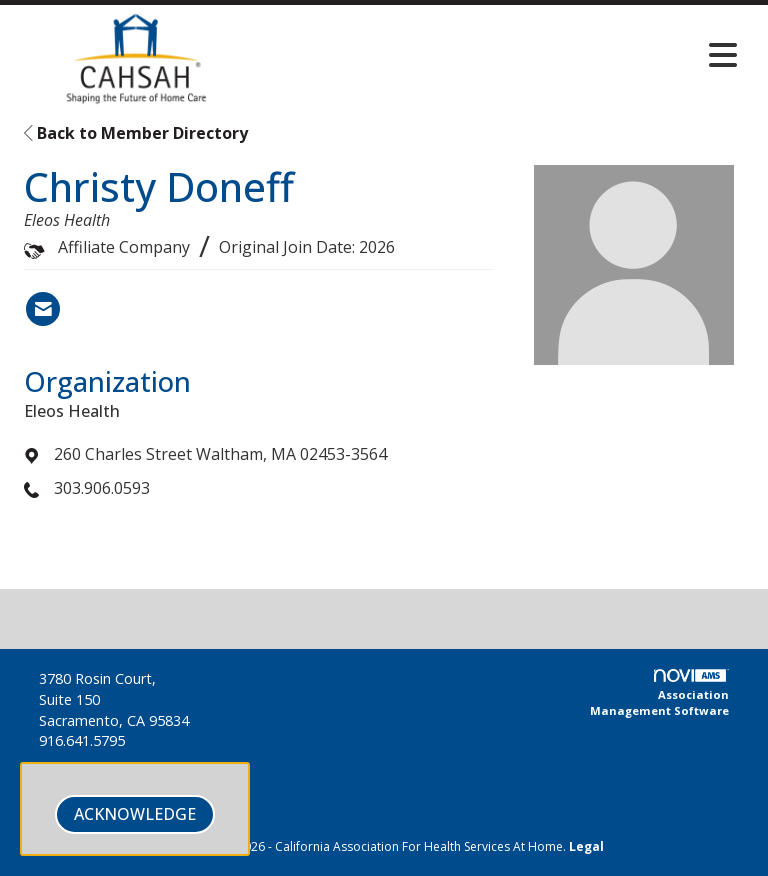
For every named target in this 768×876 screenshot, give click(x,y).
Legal (586, 846)
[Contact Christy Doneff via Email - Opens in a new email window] (43, 309)
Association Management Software (659, 693)
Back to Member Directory (136, 133)
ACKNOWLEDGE (135, 814)
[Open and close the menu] (503, 55)
